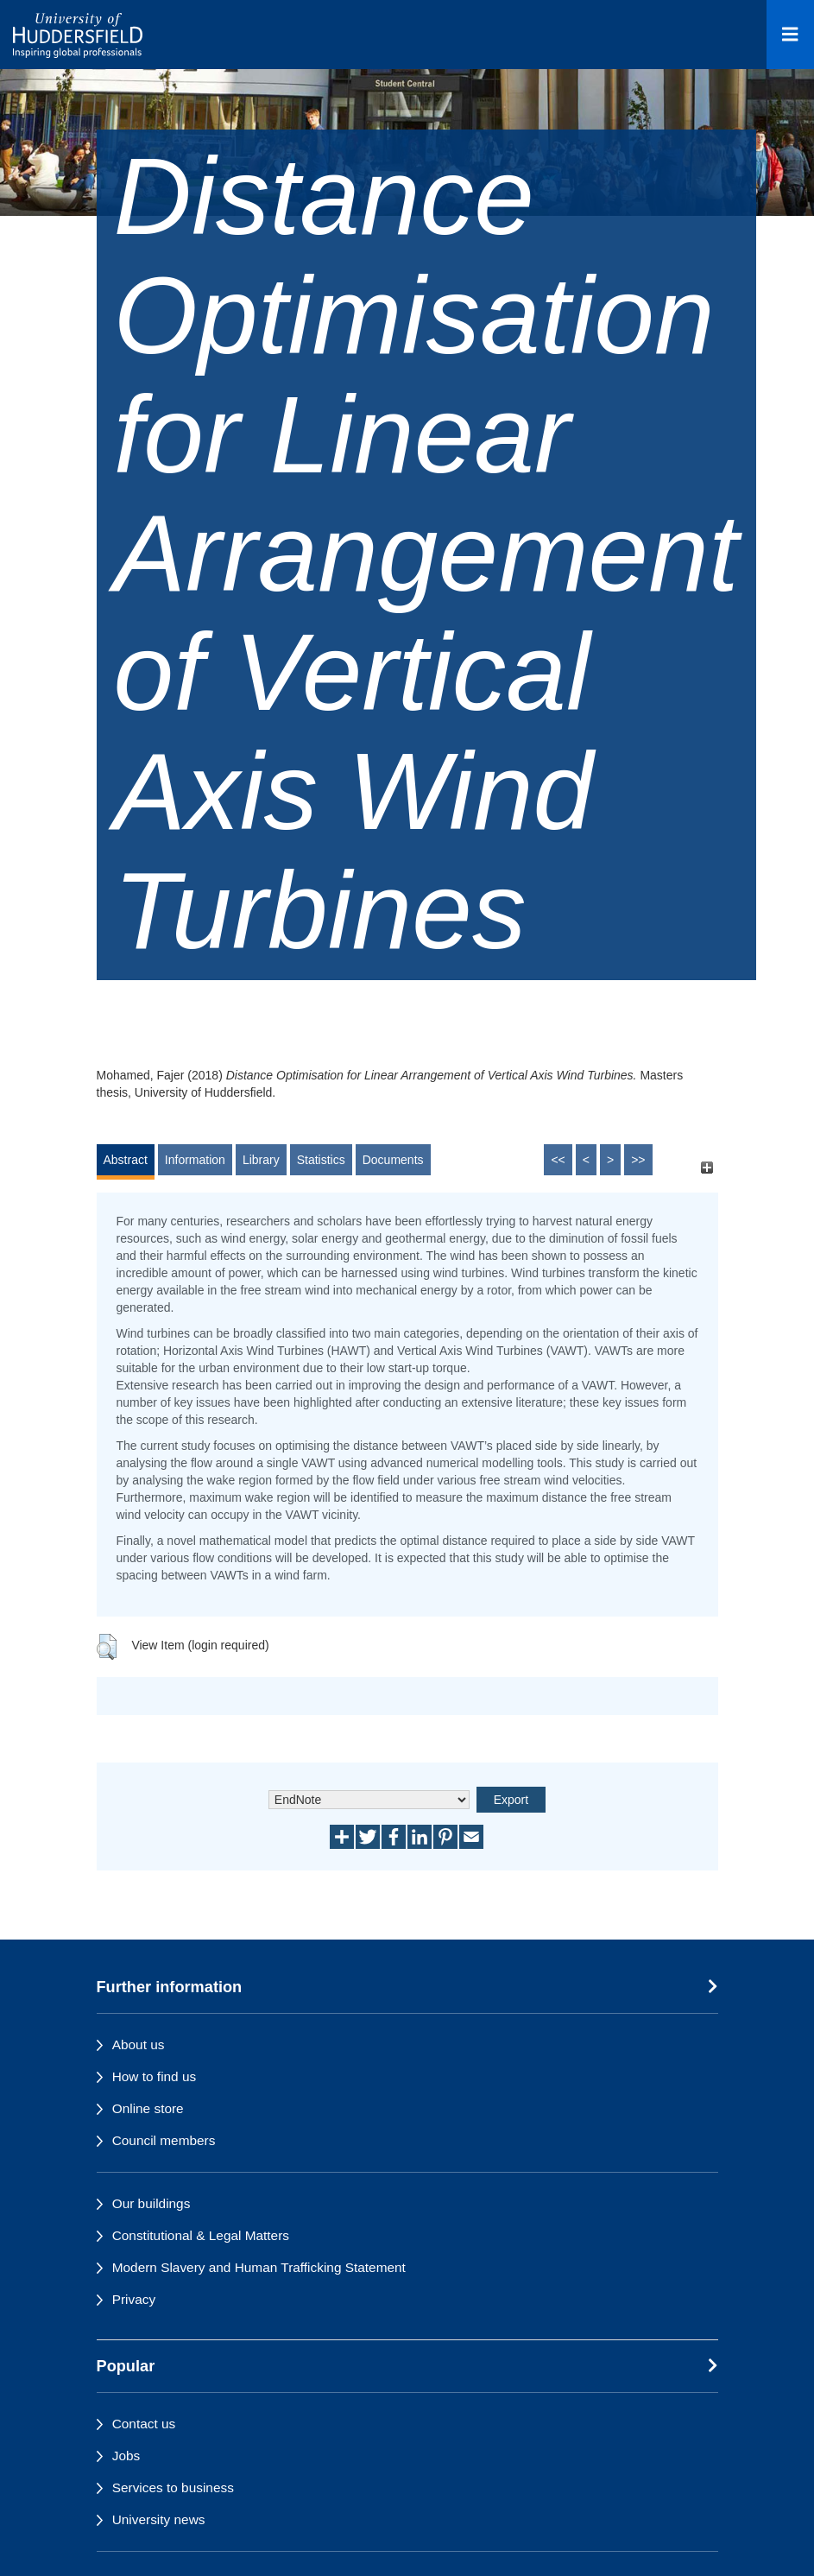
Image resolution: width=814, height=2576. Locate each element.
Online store (148, 2108)
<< (558, 1160)
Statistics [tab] (321, 1160)
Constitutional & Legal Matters (200, 2235)
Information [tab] (195, 1160)
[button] (107, 1647)
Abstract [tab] (126, 1160)
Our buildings (151, 2203)
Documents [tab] (393, 1160)
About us (138, 2044)
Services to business (173, 2487)
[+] (707, 1167)
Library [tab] (261, 1160)
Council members (164, 2140)
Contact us (144, 2423)
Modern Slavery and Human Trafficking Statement (259, 2267)
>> (638, 1160)
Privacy (133, 2299)
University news (158, 2519)
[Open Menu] (790, 34)
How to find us (154, 2076)
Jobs (126, 2455)
